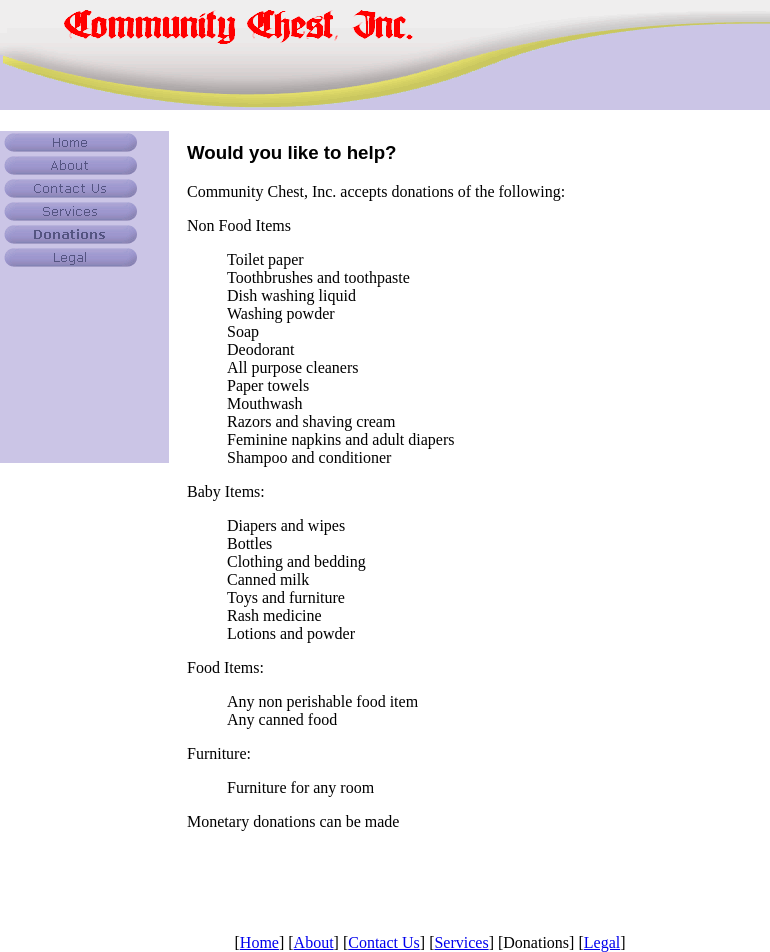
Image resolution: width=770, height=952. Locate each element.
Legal (602, 942)
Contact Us (384, 942)
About (314, 942)
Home (259, 942)
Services (461, 942)
